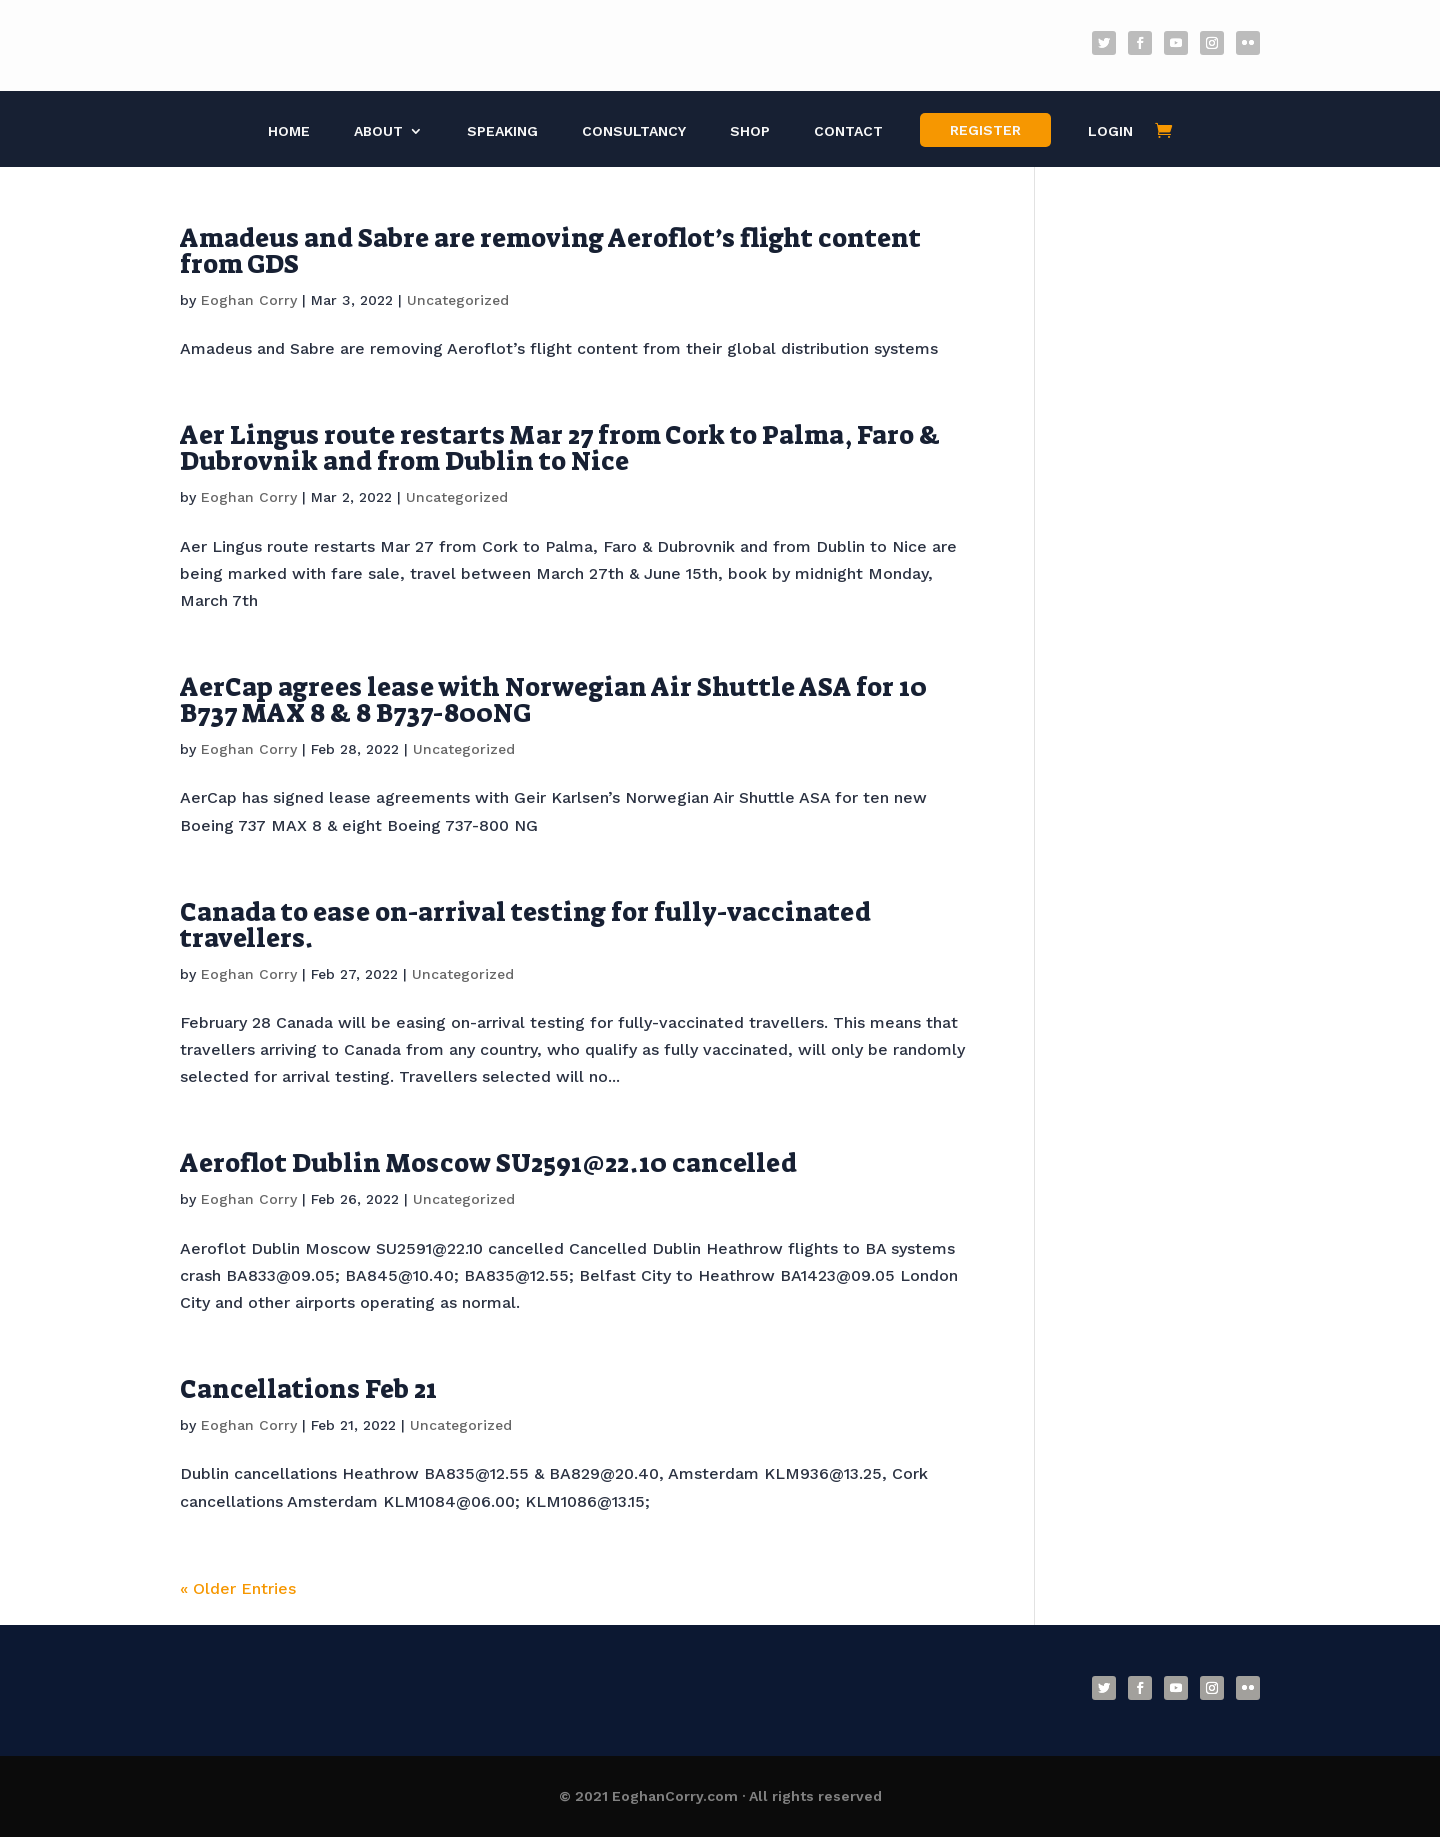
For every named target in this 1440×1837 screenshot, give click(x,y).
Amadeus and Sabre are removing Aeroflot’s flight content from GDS (550, 251)
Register (985, 130)
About (378, 131)
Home (289, 131)
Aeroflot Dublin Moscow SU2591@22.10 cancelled (488, 1163)
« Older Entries (238, 1588)
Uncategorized (458, 300)
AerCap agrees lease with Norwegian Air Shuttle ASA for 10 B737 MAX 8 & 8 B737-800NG (553, 700)
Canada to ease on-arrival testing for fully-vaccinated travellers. (525, 925)
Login (1110, 131)
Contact (848, 131)
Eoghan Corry (249, 300)
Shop (750, 131)
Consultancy (634, 131)
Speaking (502, 131)
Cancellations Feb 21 (308, 1389)
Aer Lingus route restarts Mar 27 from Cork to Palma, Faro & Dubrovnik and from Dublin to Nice (560, 448)
